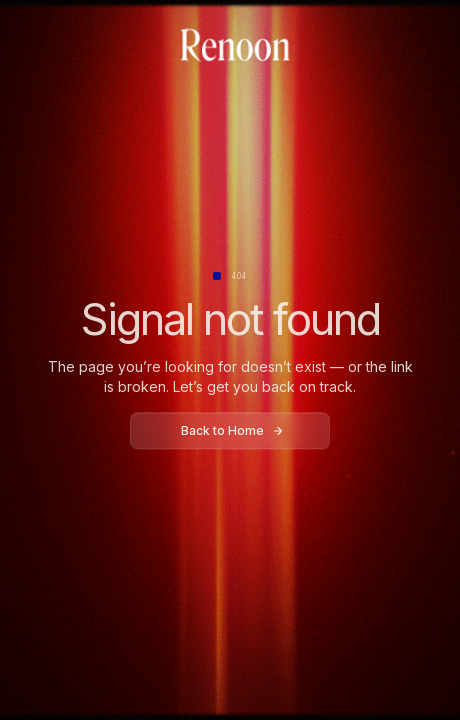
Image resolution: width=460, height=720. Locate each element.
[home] (230, 46)
